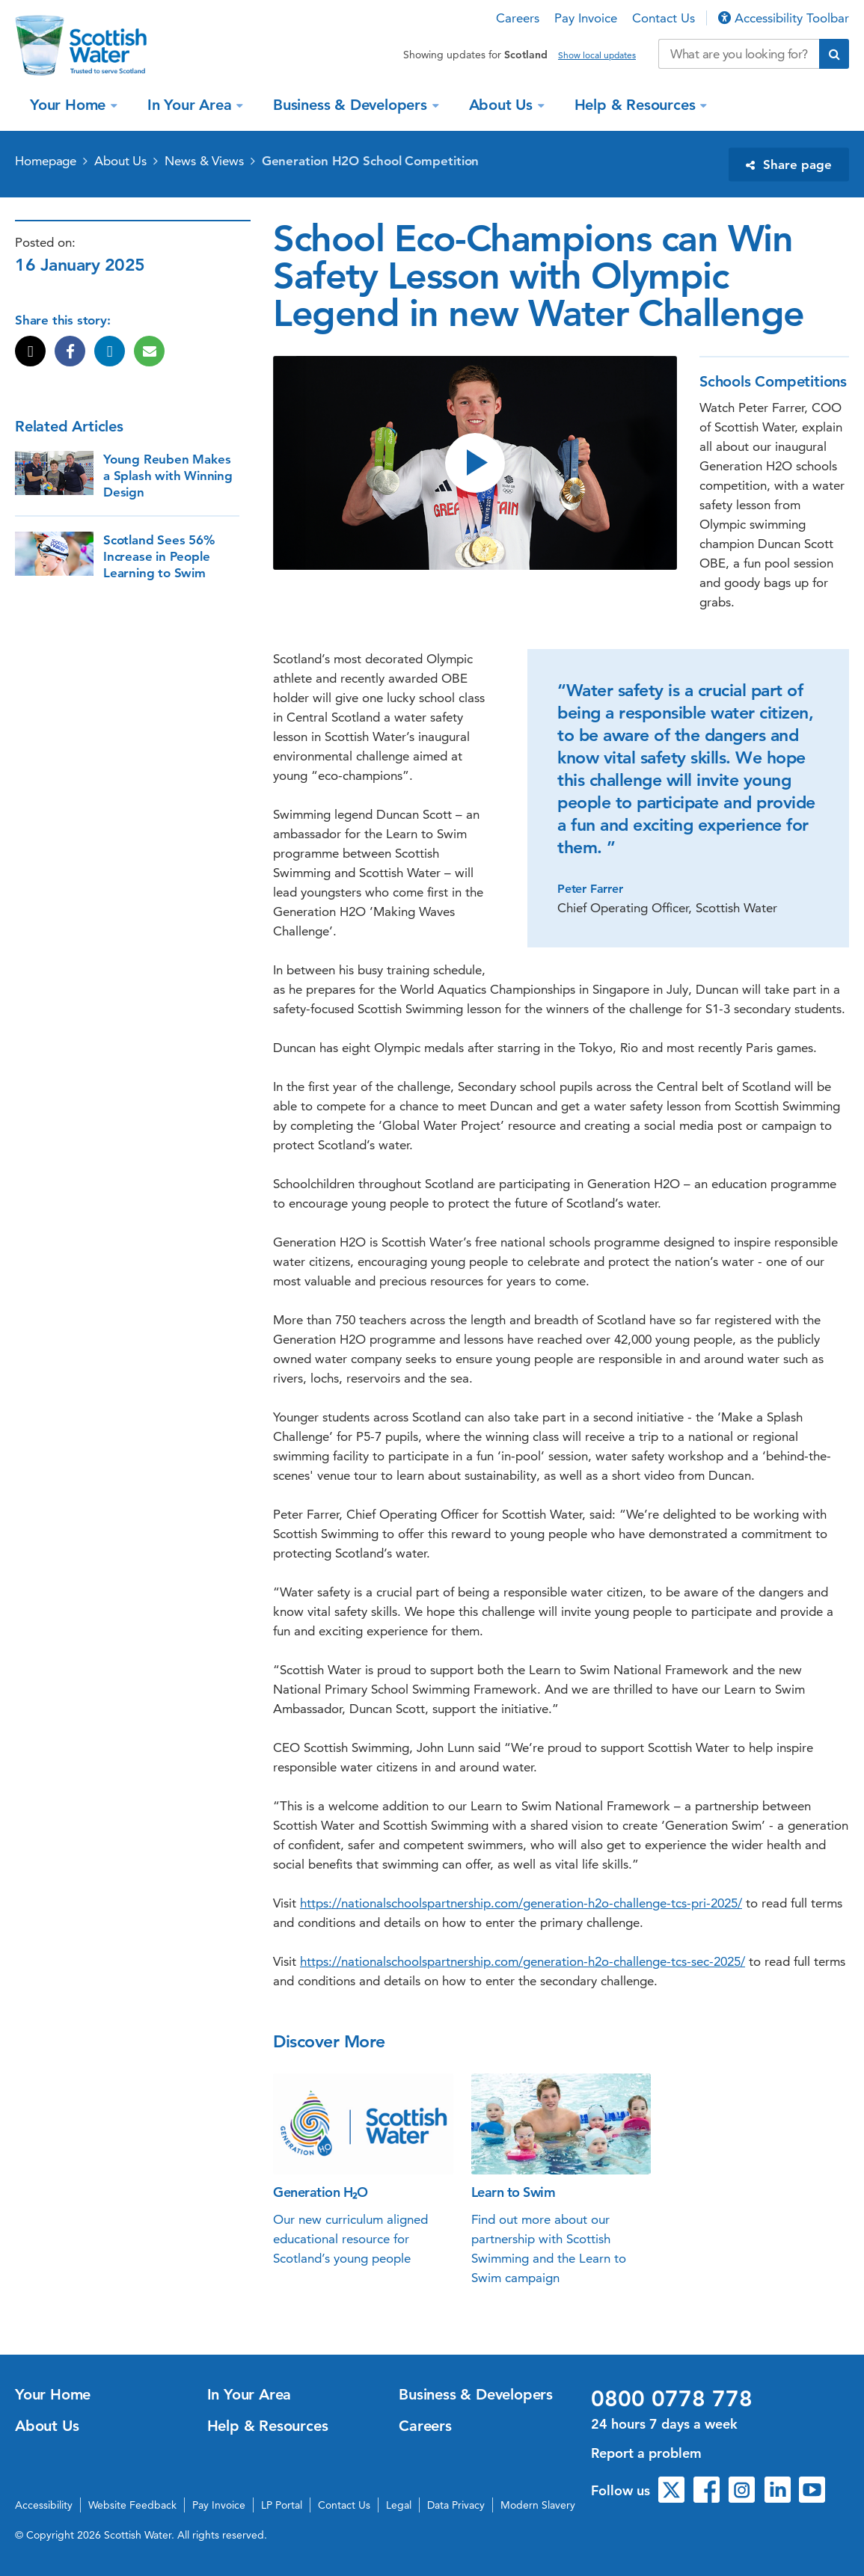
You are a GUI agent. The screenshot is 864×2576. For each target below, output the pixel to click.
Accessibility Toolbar (783, 17)
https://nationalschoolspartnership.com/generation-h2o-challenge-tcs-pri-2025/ (521, 1903)
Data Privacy (456, 2505)
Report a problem (646, 2453)
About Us (503, 105)
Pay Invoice (585, 17)
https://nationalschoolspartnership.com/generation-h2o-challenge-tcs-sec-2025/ (522, 1961)
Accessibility (44, 2505)
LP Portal (281, 2505)
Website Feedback (132, 2505)
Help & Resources (637, 105)
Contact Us (663, 17)
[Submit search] (834, 54)
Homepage (45, 160)
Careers (517, 17)
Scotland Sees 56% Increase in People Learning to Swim (159, 556)
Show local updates (597, 55)
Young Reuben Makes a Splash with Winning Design (168, 475)
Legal (398, 2505)
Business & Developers (352, 105)
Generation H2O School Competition (371, 160)
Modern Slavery (537, 2505)
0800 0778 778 (672, 2399)
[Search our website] (738, 54)
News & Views (204, 160)
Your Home (70, 105)
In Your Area (191, 105)
